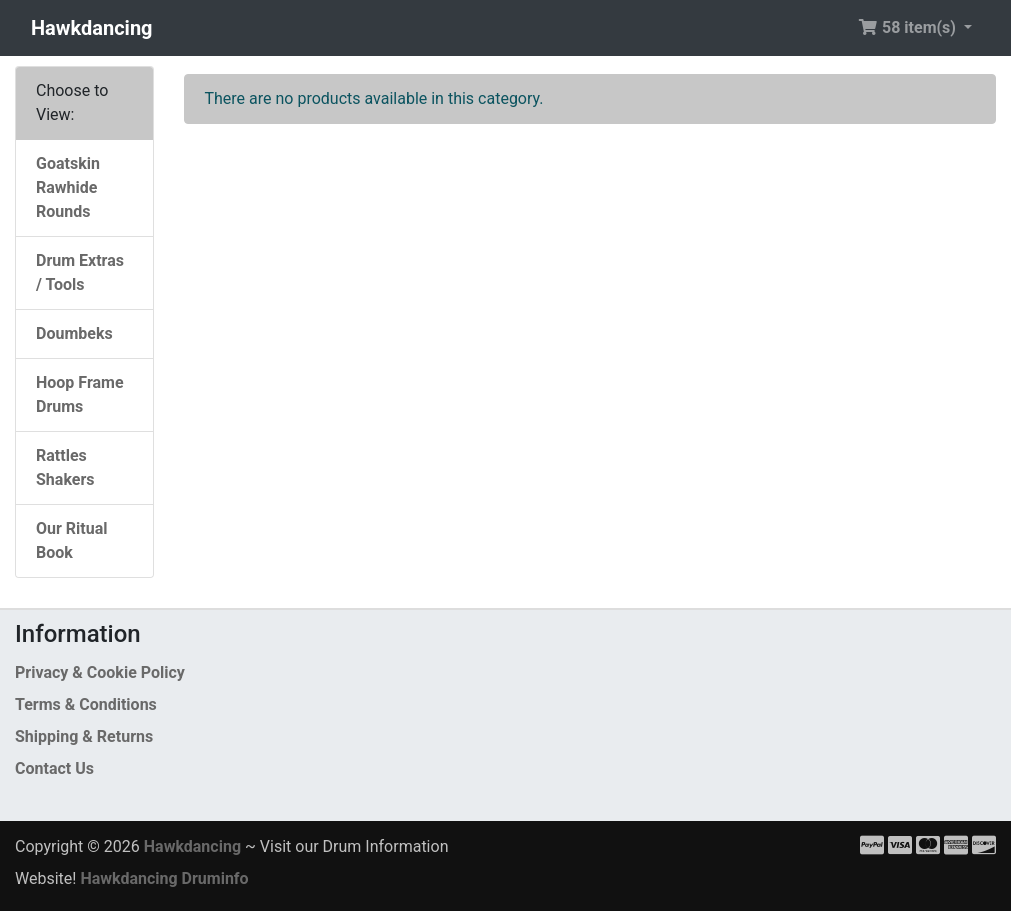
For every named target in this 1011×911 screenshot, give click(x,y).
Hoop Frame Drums (80, 394)
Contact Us (54, 768)
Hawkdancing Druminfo (164, 878)
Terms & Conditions (86, 704)
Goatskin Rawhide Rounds (68, 187)
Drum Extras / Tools (80, 272)
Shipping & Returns (84, 736)
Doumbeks (74, 333)
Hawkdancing (92, 28)
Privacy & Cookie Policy (100, 672)
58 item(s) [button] (909, 27)
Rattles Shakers (65, 467)
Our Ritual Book (71, 540)
